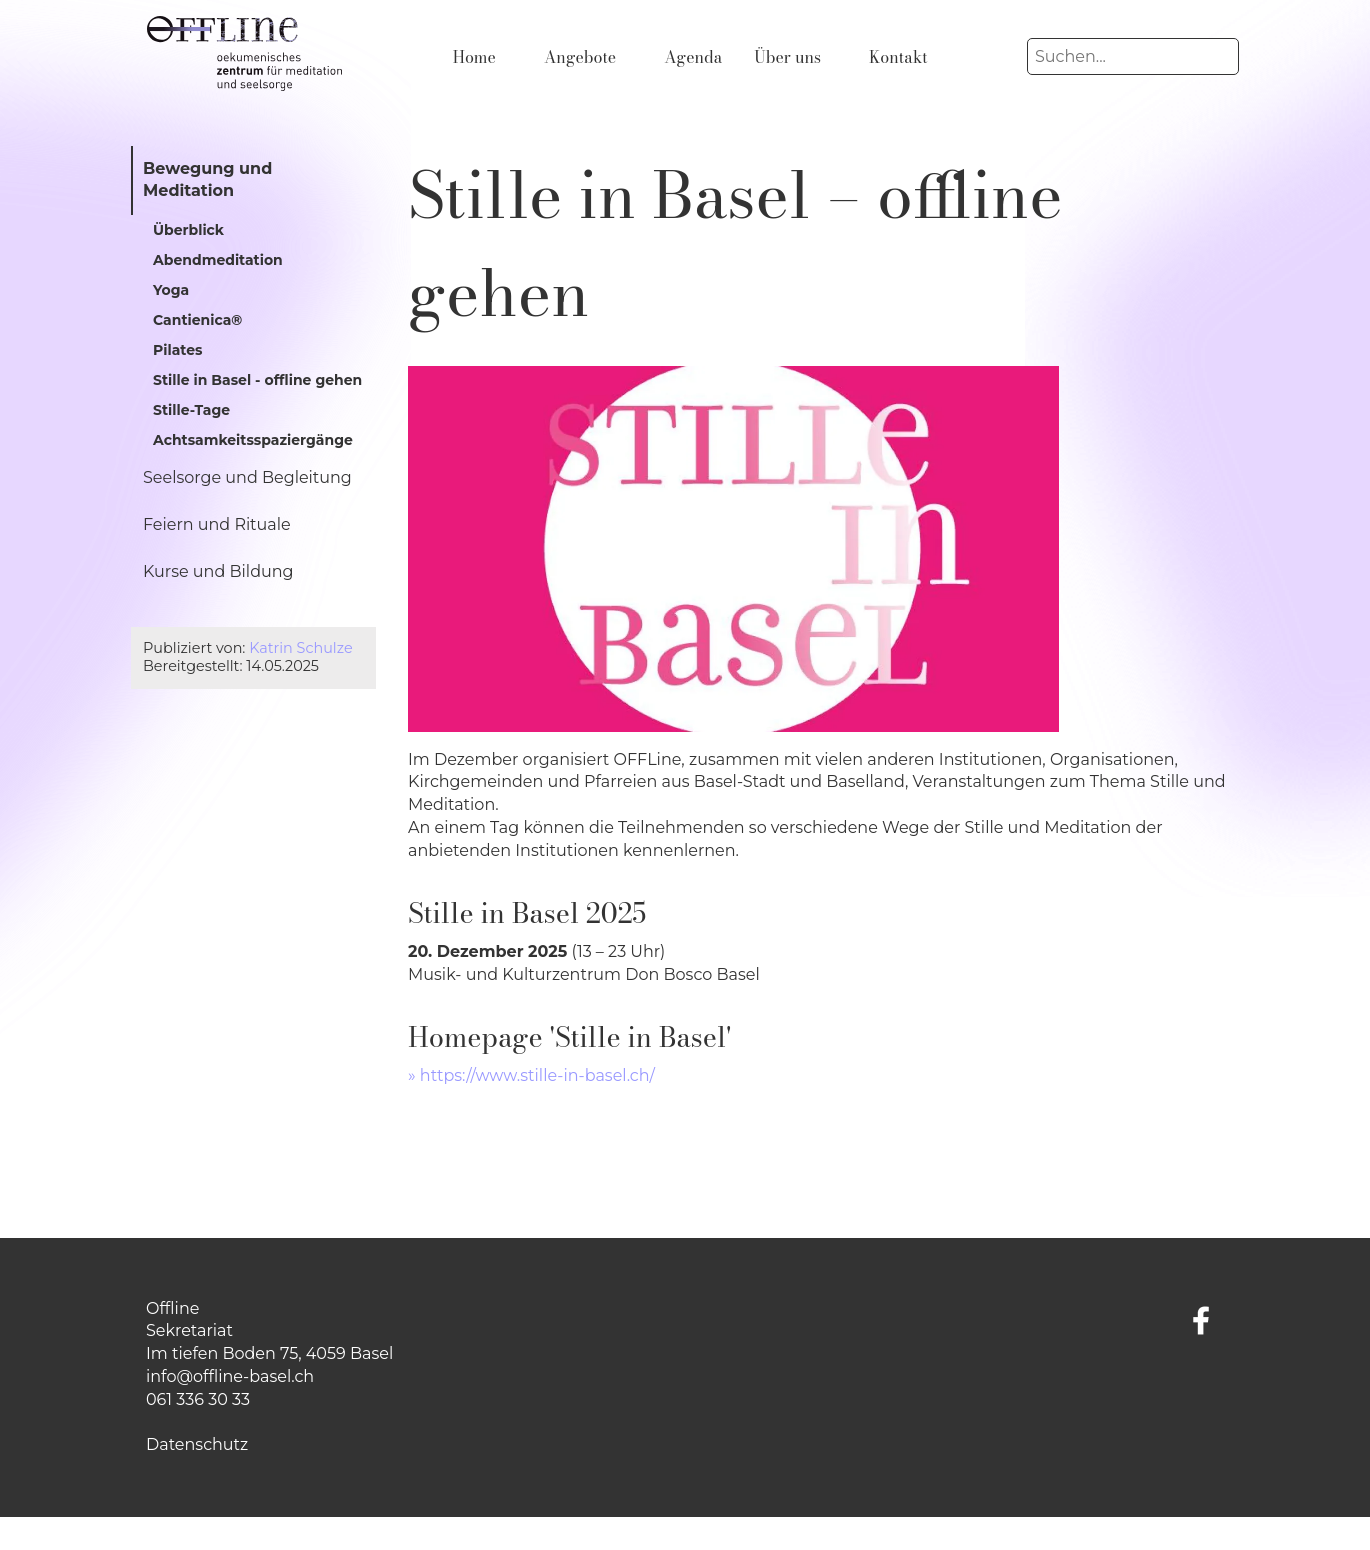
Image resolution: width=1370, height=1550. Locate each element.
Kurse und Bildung (218, 571)
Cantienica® (197, 320)
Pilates (177, 350)
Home (474, 57)
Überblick (188, 230)
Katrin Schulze (300, 648)
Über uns (787, 57)
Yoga (171, 290)
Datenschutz (197, 1444)
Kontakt (898, 57)
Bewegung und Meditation (207, 180)
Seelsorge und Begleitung (247, 477)
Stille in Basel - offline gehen (257, 380)
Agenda (693, 57)
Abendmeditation (218, 260)
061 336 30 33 (198, 1399)
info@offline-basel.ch (230, 1376)
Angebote (580, 57)
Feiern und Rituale (217, 524)
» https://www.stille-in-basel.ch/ (531, 1075)
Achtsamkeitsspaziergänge (253, 440)
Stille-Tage (191, 410)
